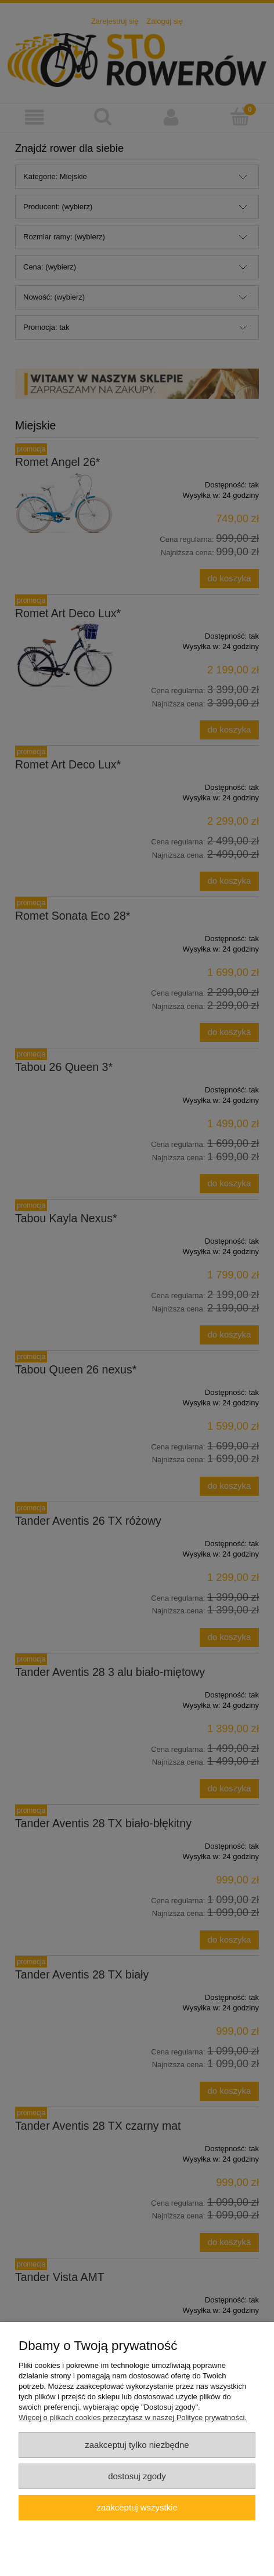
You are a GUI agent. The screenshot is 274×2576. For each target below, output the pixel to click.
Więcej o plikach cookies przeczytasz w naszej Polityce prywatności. (133, 2417)
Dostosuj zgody (137, 2476)
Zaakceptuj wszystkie (136, 2507)
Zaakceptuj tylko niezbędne (137, 2445)
